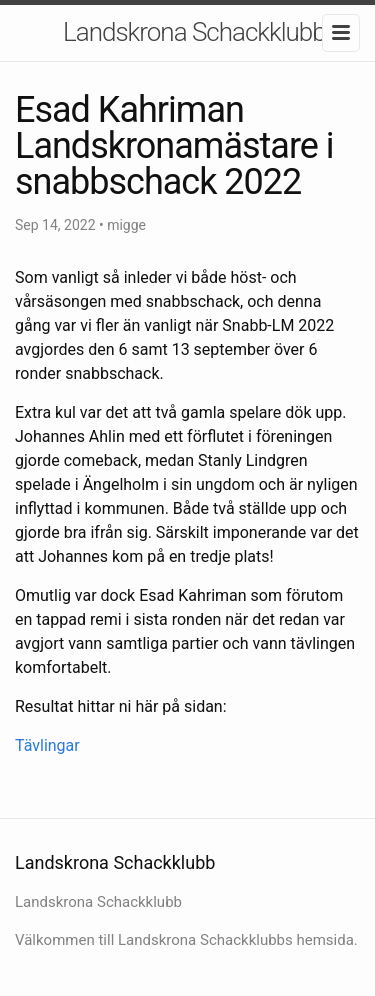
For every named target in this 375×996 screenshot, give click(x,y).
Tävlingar (47, 745)
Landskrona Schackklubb (194, 32)
